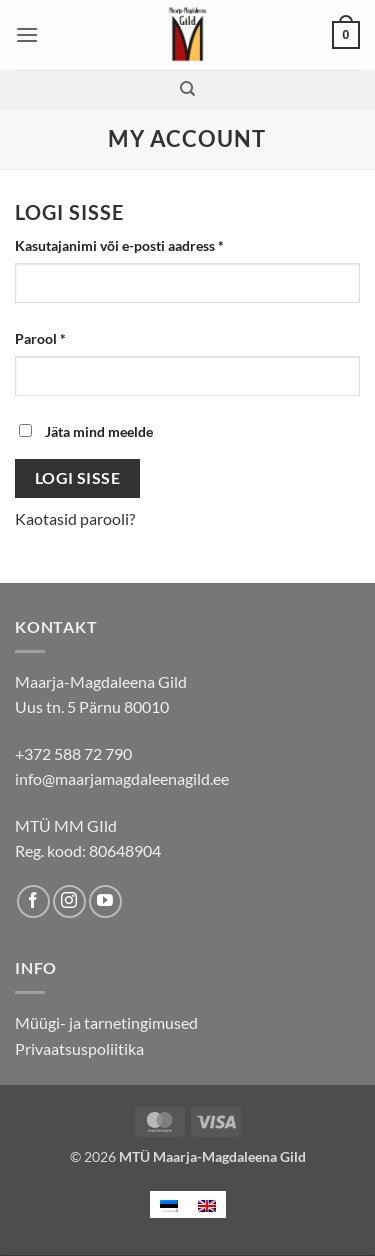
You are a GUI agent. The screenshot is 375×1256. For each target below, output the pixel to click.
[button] (27, 34)
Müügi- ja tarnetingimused (106, 1022)
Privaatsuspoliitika (79, 1048)
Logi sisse (78, 478)
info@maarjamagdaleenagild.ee (122, 778)
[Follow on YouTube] (105, 901)
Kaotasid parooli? (75, 518)
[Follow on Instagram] (69, 901)
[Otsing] (187, 89)
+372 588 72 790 (73, 753)
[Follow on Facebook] (33, 901)
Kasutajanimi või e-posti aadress (143, 244)
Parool (64, 337)
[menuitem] (169, 1204)
